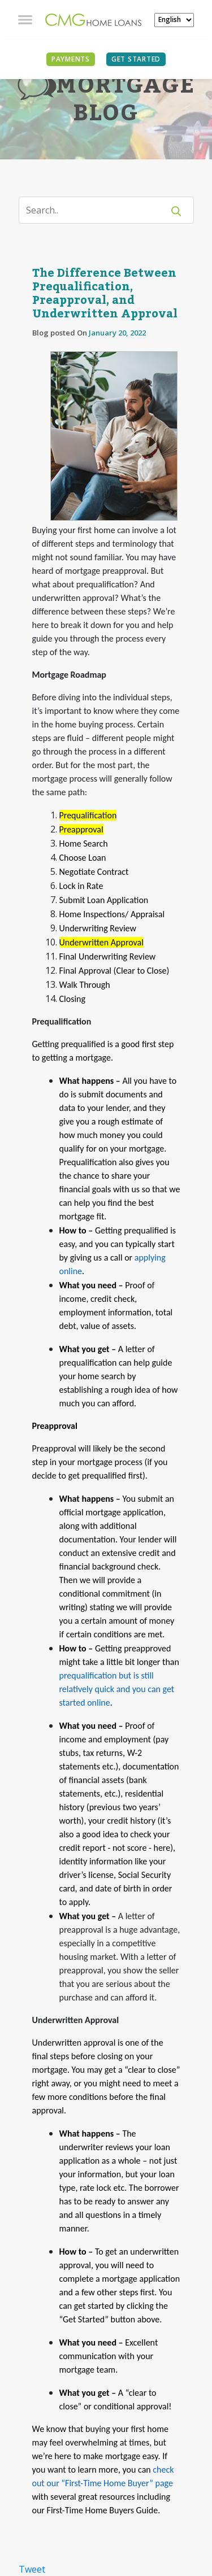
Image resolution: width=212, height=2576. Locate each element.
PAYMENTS (70, 59)
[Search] (98, 210)
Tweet (32, 2569)
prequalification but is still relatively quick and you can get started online (117, 1689)
